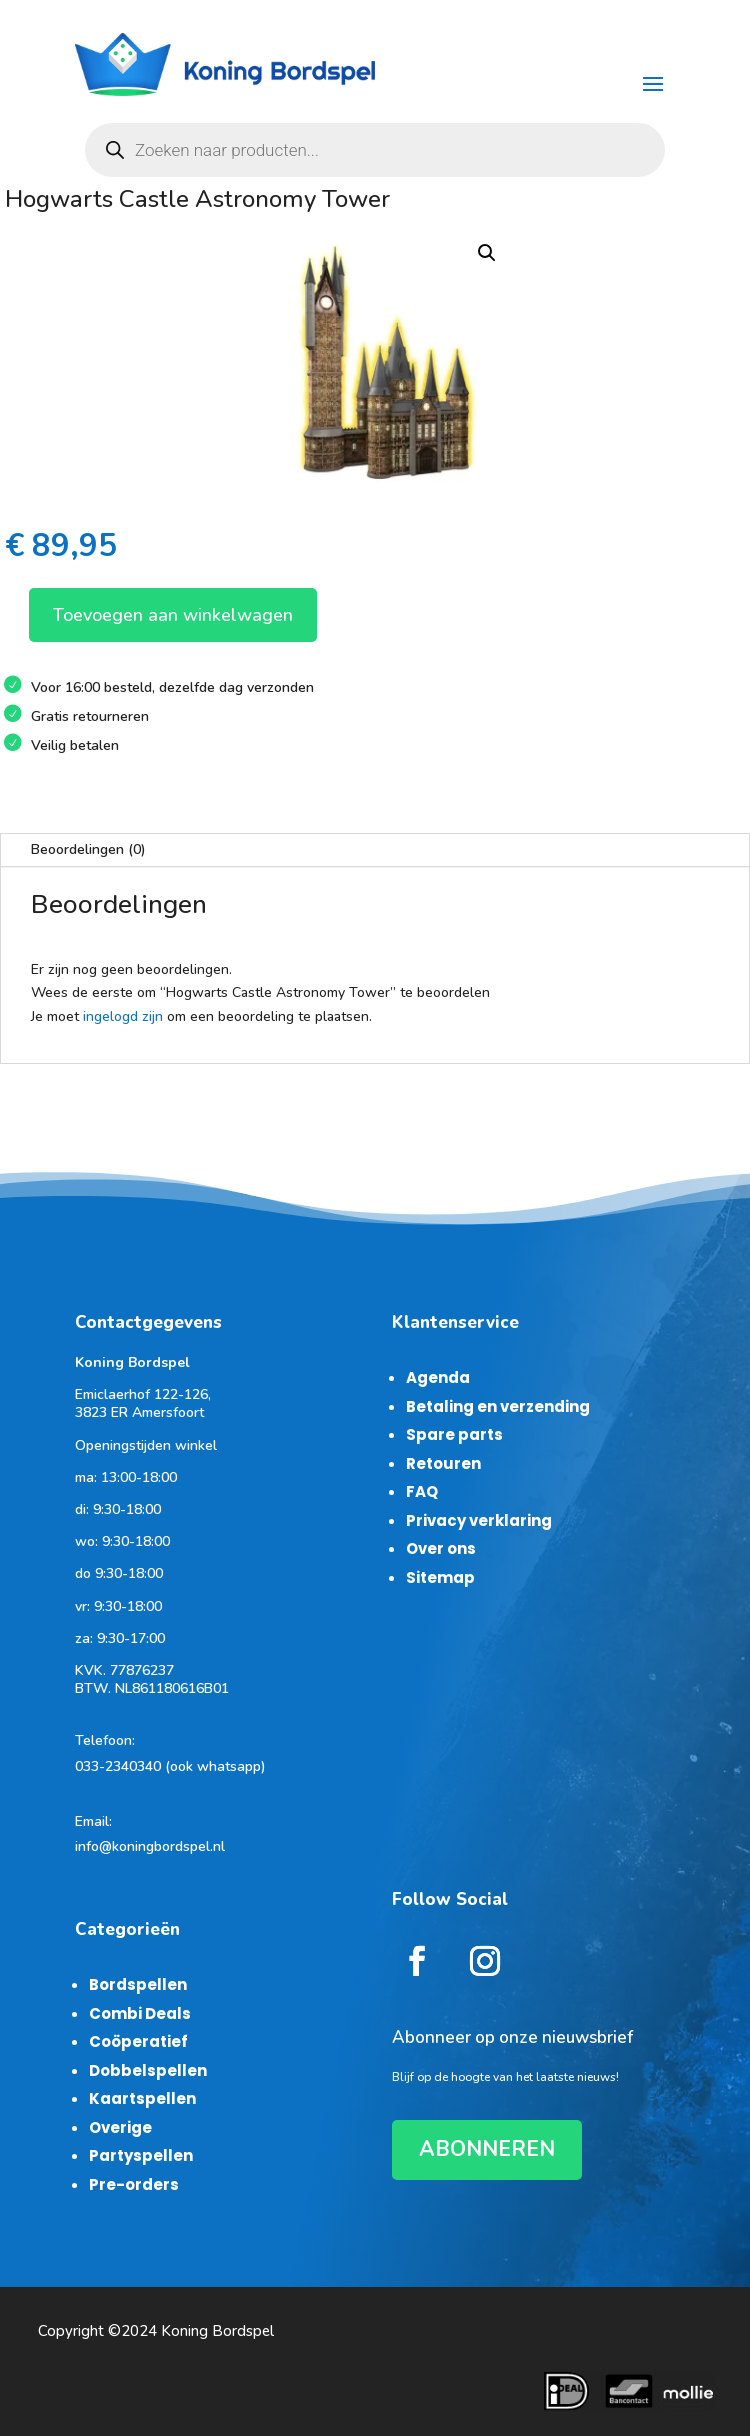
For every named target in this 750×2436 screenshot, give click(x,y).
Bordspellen (138, 1984)
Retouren (443, 1463)
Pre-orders (134, 2184)
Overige (120, 2127)
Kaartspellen (142, 2098)
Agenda (438, 1377)
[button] (487, 253)
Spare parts (454, 1434)
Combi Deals (140, 2013)
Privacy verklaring (479, 1520)
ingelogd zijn (123, 1016)
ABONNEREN (487, 2149)
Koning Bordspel (217, 2331)
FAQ (422, 1491)
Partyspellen (141, 2155)
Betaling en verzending (498, 1406)
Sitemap (440, 1577)
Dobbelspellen (148, 2070)
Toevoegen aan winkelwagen (173, 615)
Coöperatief (138, 2041)
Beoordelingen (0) (88, 849)
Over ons (441, 1548)
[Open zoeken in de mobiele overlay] (375, 150)
